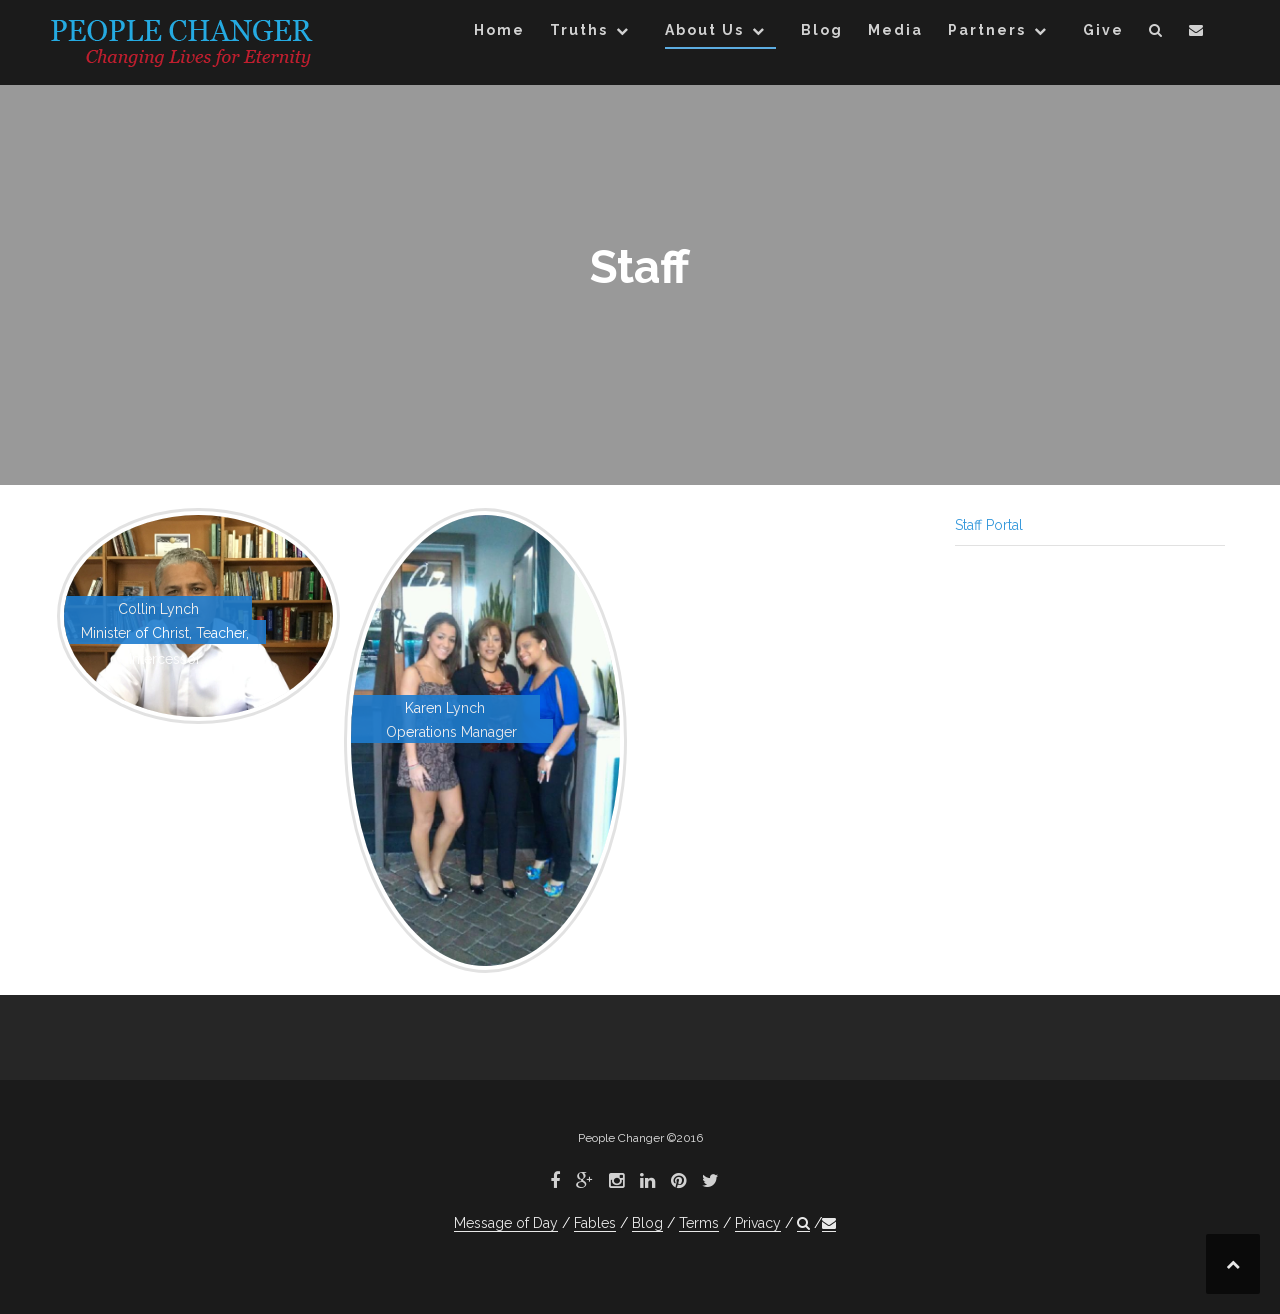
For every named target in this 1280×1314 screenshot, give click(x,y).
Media (895, 30)
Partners (987, 30)
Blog (822, 30)
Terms (699, 1223)
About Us (704, 30)
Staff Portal (989, 525)
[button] (1156, 33)
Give (1103, 30)
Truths (579, 30)
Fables (595, 1223)
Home (499, 30)
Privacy (758, 1223)
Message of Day (506, 1223)
